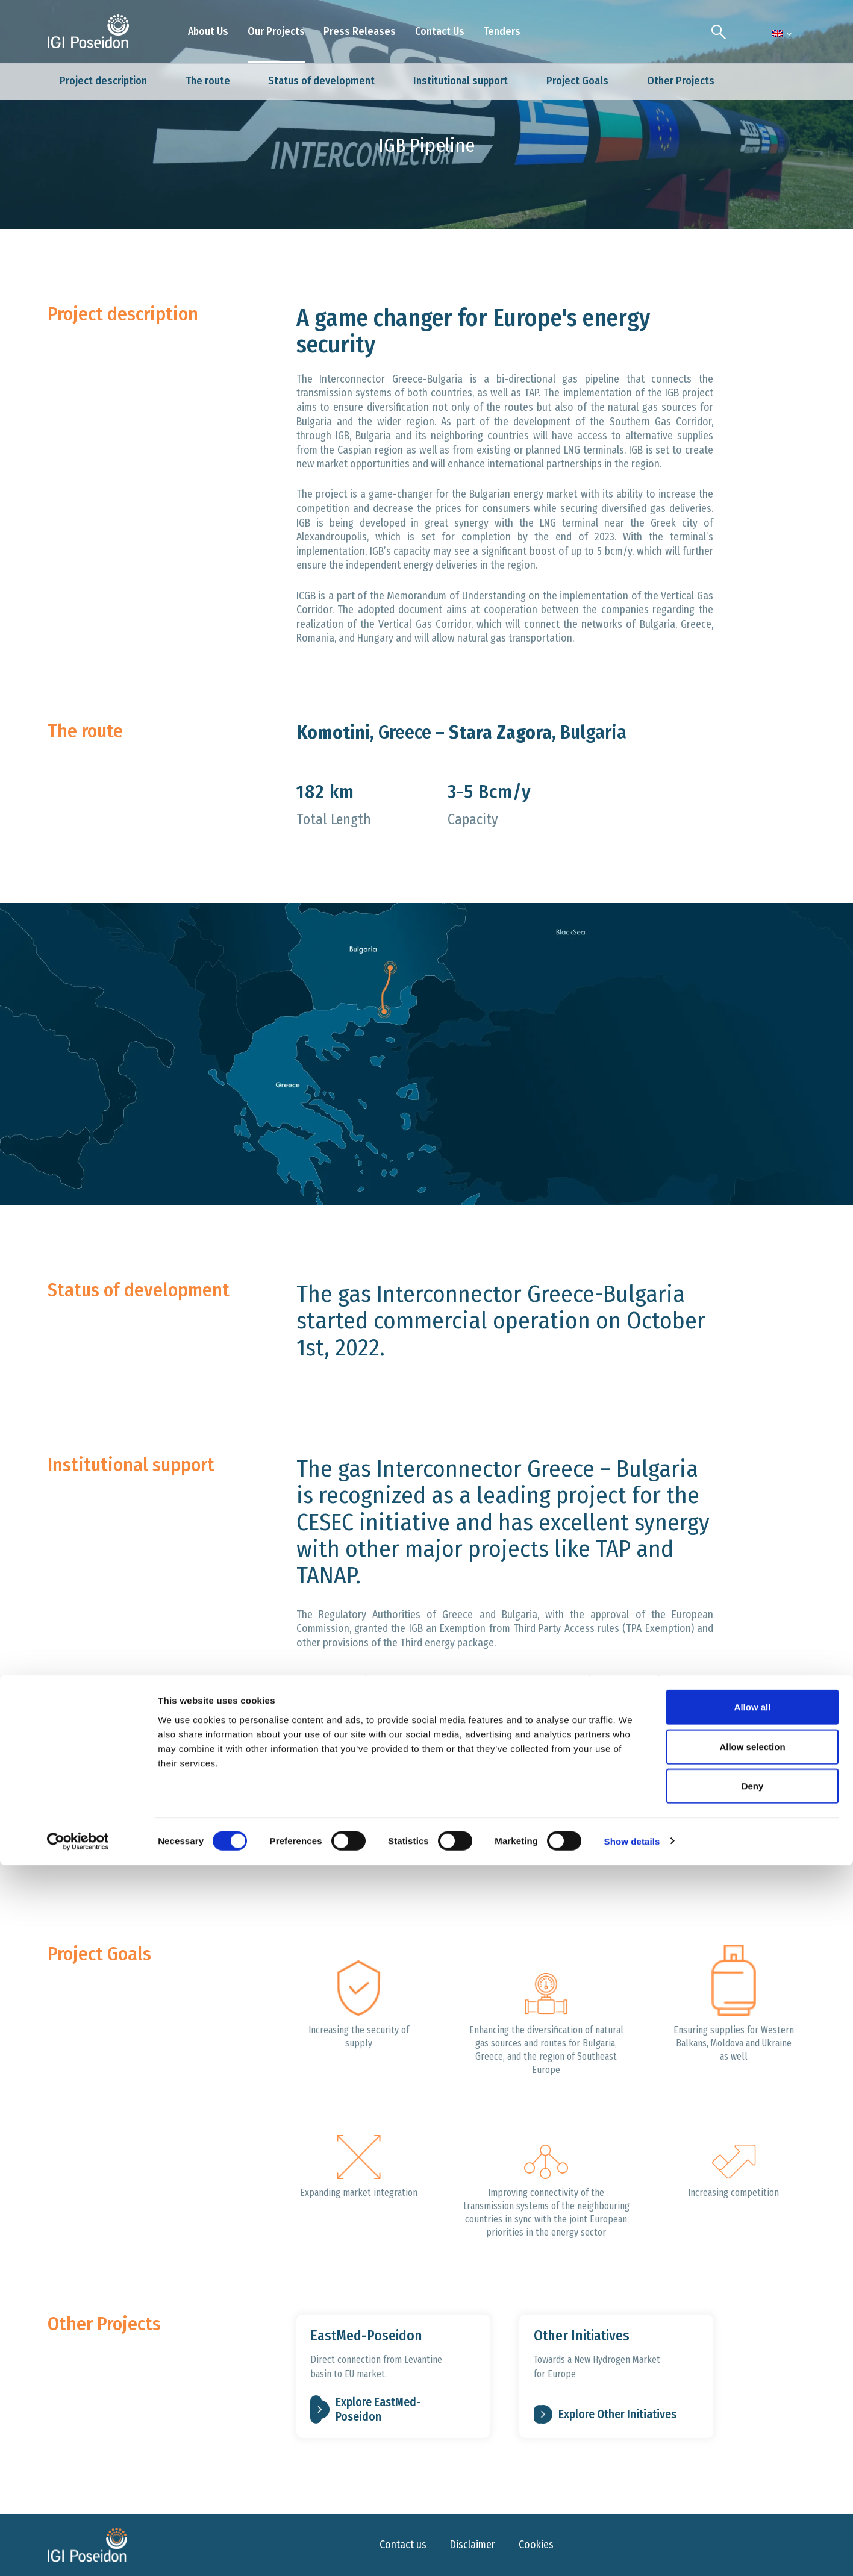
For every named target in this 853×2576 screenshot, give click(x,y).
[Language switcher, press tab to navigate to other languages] (777, 33)
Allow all (752, 2418)
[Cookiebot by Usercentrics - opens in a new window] (78, 2552)
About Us (208, 31)
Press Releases (359, 31)
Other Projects (680, 80)
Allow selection (752, 2458)
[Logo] (88, 31)
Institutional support (460, 80)
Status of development (321, 80)
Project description (103, 80)
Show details (632, 2552)
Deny (753, 2497)
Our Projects (276, 31)
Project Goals (577, 80)
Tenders (501, 31)
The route (208, 80)
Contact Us (439, 31)
